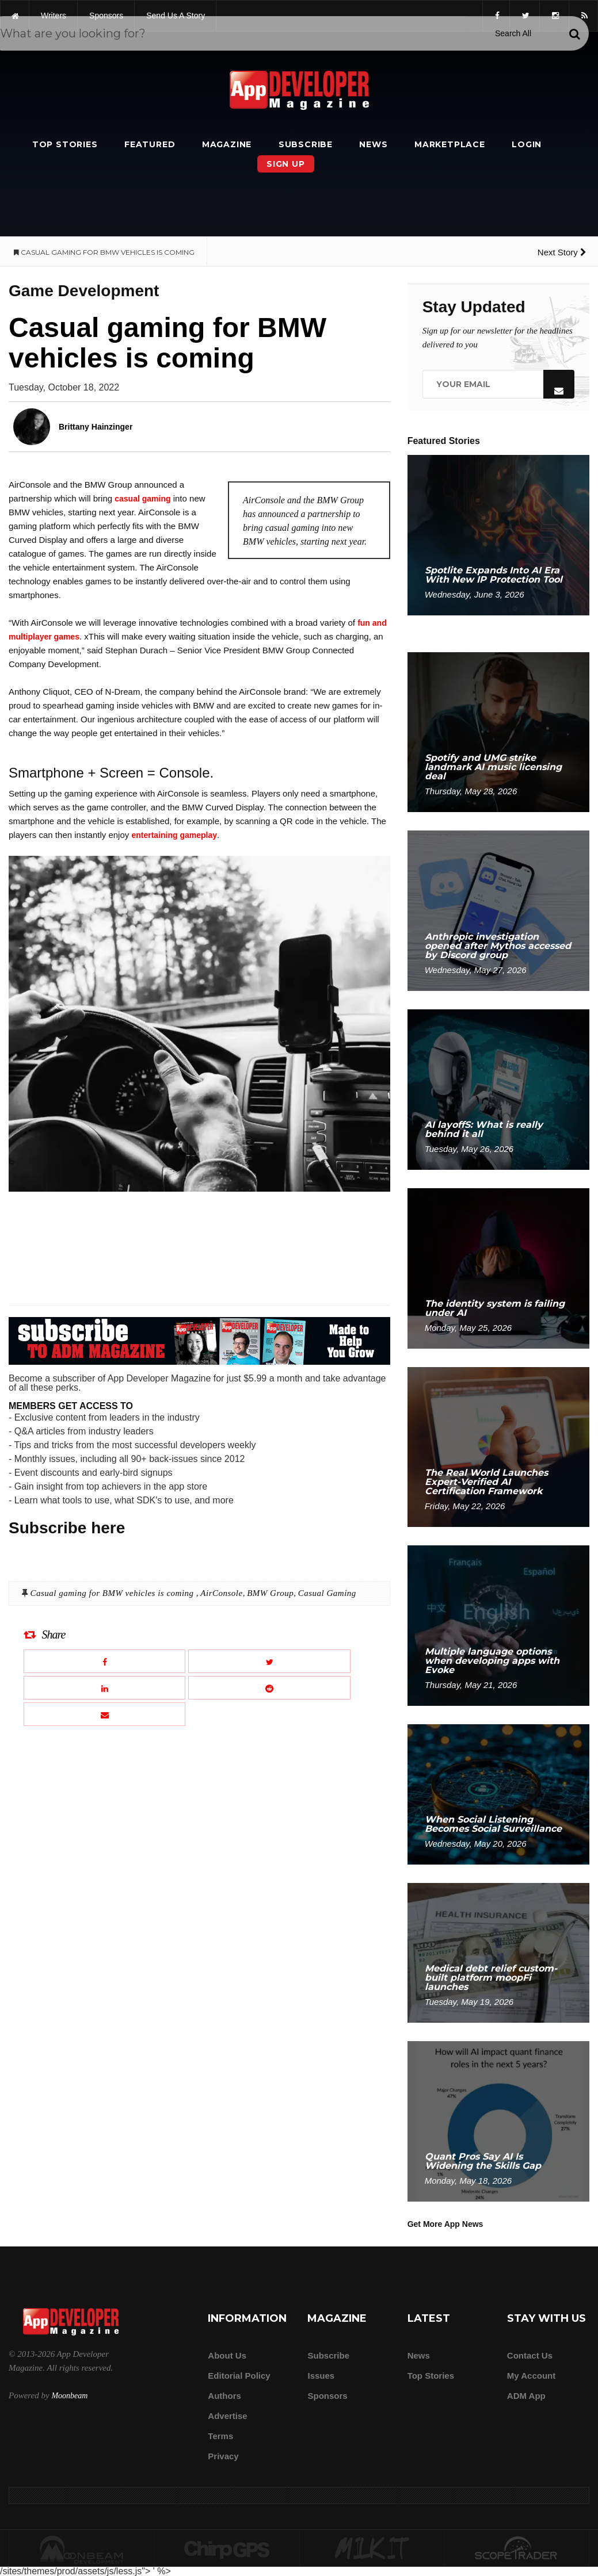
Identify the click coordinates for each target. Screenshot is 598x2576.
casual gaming (142, 498)
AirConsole (221, 1593)
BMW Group (270, 1593)
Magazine (227, 144)
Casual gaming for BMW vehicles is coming (113, 1593)
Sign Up (285, 164)
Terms (220, 2436)
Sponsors (327, 2396)
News (373, 144)
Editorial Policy (239, 2375)
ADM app (526, 2396)
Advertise (227, 2416)
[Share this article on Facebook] (104, 1661)
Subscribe (306, 144)
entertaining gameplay (174, 835)
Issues (320, 2375)
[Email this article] (104, 1714)
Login (527, 144)
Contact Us (530, 2355)
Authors (224, 2396)
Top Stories (65, 144)
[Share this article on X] (269, 1661)
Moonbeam (69, 2395)
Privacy (223, 2456)
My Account (531, 2375)
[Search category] (513, 33)
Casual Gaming (327, 1593)
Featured (149, 144)
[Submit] (574, 34)
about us (227, 2355)
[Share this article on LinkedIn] (104, 1687)
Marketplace (449, 144)
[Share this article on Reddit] (269, 1687)
